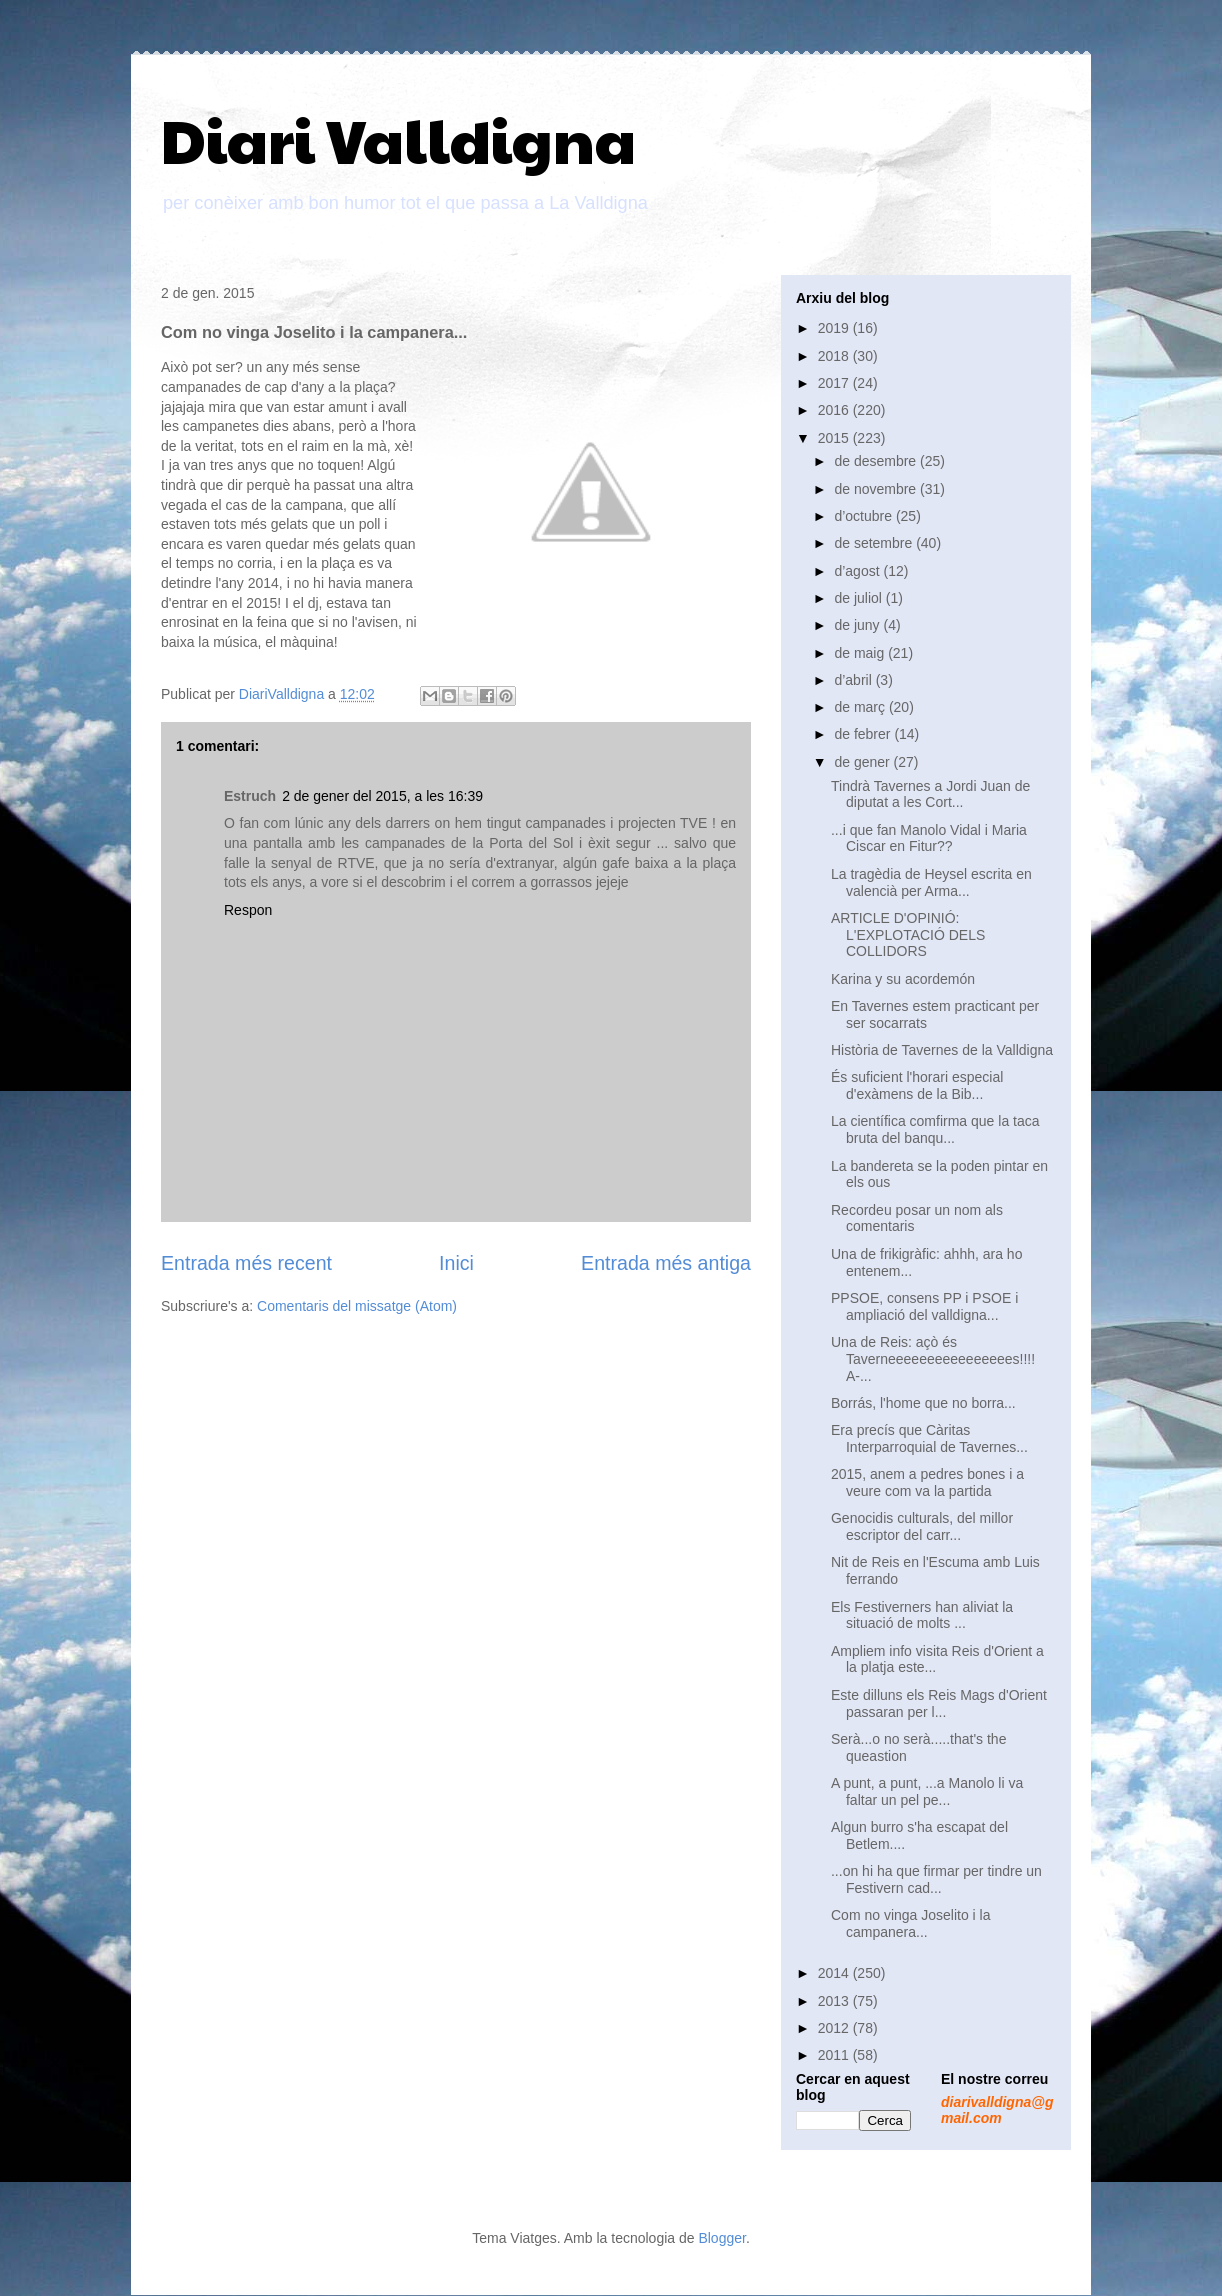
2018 (835, 356)
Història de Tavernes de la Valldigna (942, 1050)
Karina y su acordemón (903, 979)
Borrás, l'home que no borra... (923, 1403)
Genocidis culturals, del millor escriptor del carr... (922, 1526)
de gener (863, 762)
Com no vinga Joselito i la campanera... (911, 1923)
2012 (835, 2028)
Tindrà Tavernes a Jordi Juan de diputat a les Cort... (930, 794)
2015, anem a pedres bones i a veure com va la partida (927, 1482)
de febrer (864, 734)
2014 (835, 1973)
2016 (835, 410)
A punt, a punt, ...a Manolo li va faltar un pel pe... (927, 1791)
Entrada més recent (246, 1263)
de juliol (859, 598)
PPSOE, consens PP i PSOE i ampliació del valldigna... (924, 1306)
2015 (835, 438)
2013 (835, 2001)
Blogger (721, 2238)
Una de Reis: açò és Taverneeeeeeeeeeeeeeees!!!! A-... (933, 1359)
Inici (456, 1263)
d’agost (858, 571)
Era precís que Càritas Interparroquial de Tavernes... (929, 1438)
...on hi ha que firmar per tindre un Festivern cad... (936, 1879)
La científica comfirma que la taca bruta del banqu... (935, 1129)
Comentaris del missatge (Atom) (357, 1306)
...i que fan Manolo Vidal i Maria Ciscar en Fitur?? (929, 838)
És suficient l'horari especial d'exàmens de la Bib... (917, 1085)
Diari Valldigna (398, 139)
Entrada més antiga (666, 1263)
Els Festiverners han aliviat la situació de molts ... (922, 1615)
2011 (835, 2055)
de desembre (877, 461)
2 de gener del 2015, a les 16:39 (382, 796)
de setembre (875, 543)
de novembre (877, 489)
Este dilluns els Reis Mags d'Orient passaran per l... (939, 1703)
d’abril (854, 680)
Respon (248, 910)
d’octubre (864, 516)
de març (861, 707)
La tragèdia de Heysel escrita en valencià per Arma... (931, 882)
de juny (858, 625)
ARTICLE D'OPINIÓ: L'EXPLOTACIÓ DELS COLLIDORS (908, 935)
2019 (835, 328)
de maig (861, 653)
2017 (835, 383)
